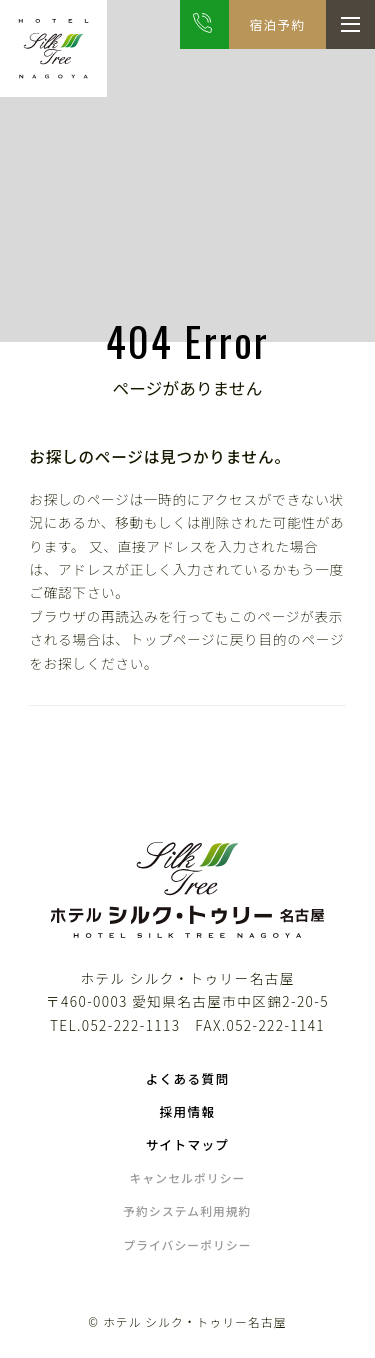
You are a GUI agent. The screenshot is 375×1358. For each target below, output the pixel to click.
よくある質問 (188, 1078)
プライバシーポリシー (187, 1244)
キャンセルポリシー (188, 1177)
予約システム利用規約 (187, 1210)
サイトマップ (188, 1144)
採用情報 (188, 1111)
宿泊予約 (277, 24)
